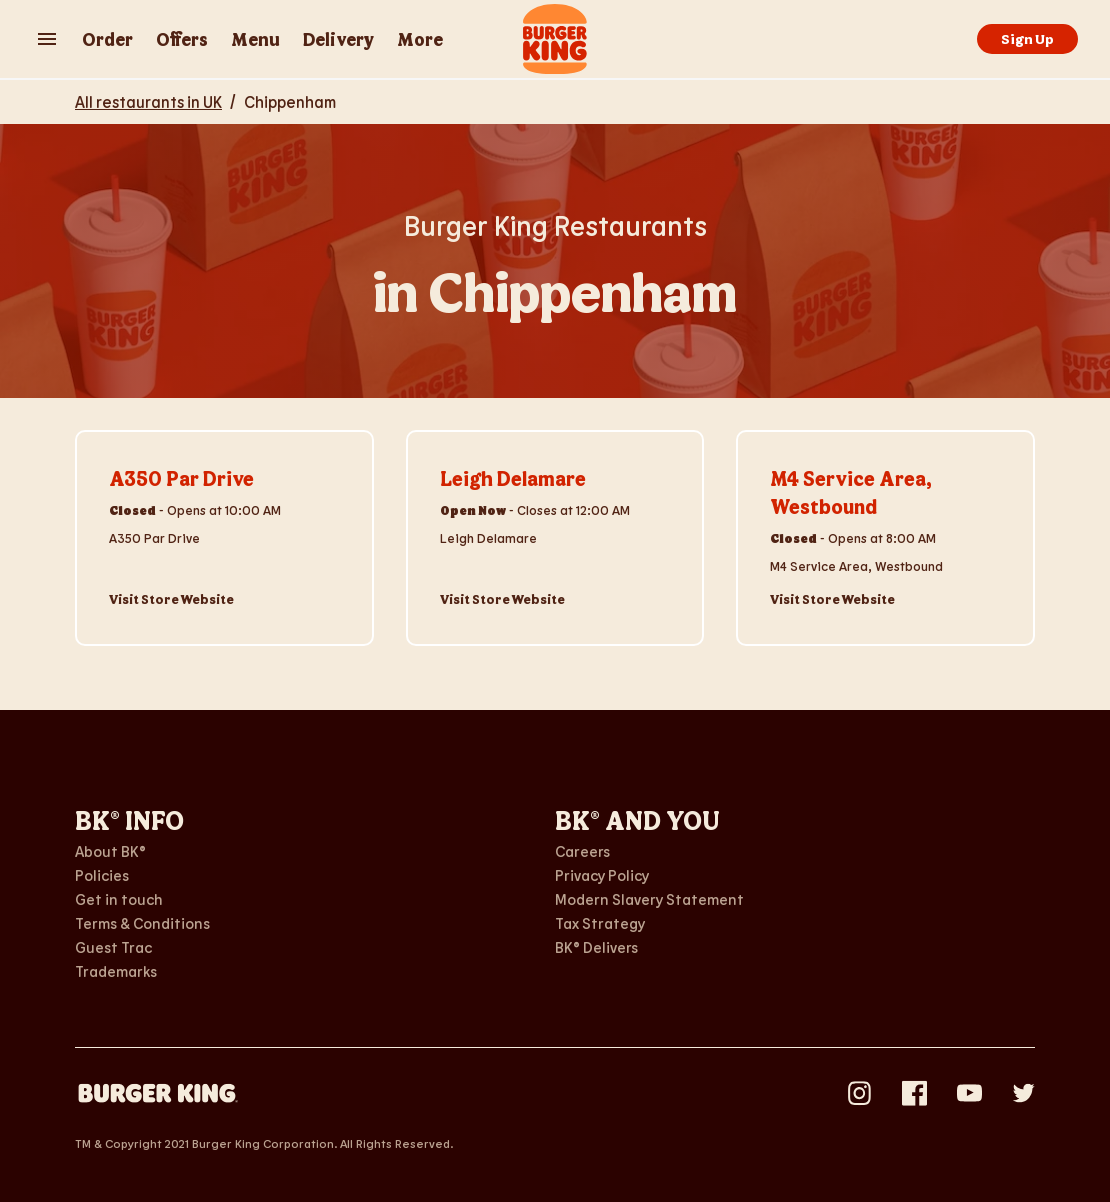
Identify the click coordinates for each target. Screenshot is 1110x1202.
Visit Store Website (171, 599)
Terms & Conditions (142, 923)
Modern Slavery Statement (649, 899)
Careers (582, 851)
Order (107, 39)
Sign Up (1027, 38)
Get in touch (119, 899)
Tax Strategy (600, 923)
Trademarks (116, 971)
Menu (255, 39)
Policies (102, 875)
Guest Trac (113, 947)
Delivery (338, 39)
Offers (182, 39)
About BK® (110, 851)
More (420, 39)
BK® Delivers (596, 947)
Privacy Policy (602, 875)
